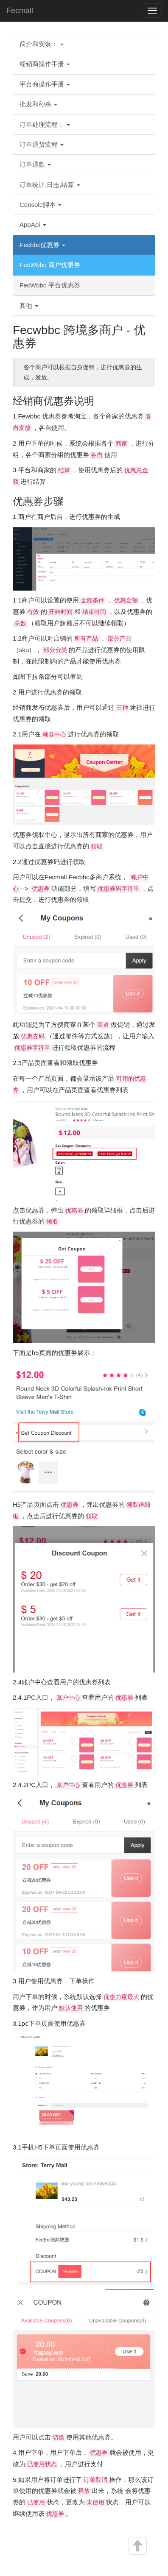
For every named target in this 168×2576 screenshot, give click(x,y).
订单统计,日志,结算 (50, 184)
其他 (29, 305)
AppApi (33, 224)
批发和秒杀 (38, 104)
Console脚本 (41, 204)
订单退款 (35, 164)
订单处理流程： (45, 124)
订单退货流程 (42, 144)
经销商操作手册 (45, 63)
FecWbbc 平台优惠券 (50, 285)
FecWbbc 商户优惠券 (50, 264)
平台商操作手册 (45, 84)
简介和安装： (42, 43)
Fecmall (19, 10)
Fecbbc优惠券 (42, 244)
